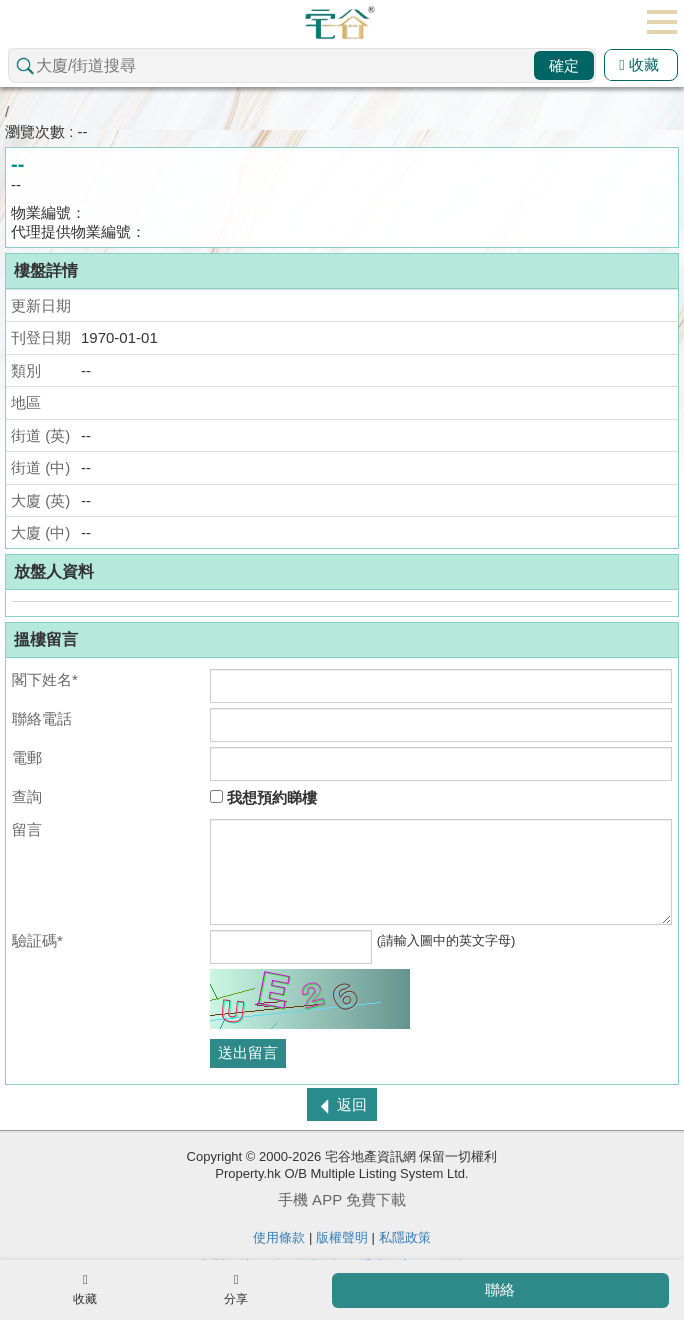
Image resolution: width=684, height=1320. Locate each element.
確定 (564, 65)
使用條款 (279, 1237)
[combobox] (302, 65)
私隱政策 (405, 1237)
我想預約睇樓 (263, 797)
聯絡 (500, 1289)
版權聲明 (342, 1237)
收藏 (639, 64)
